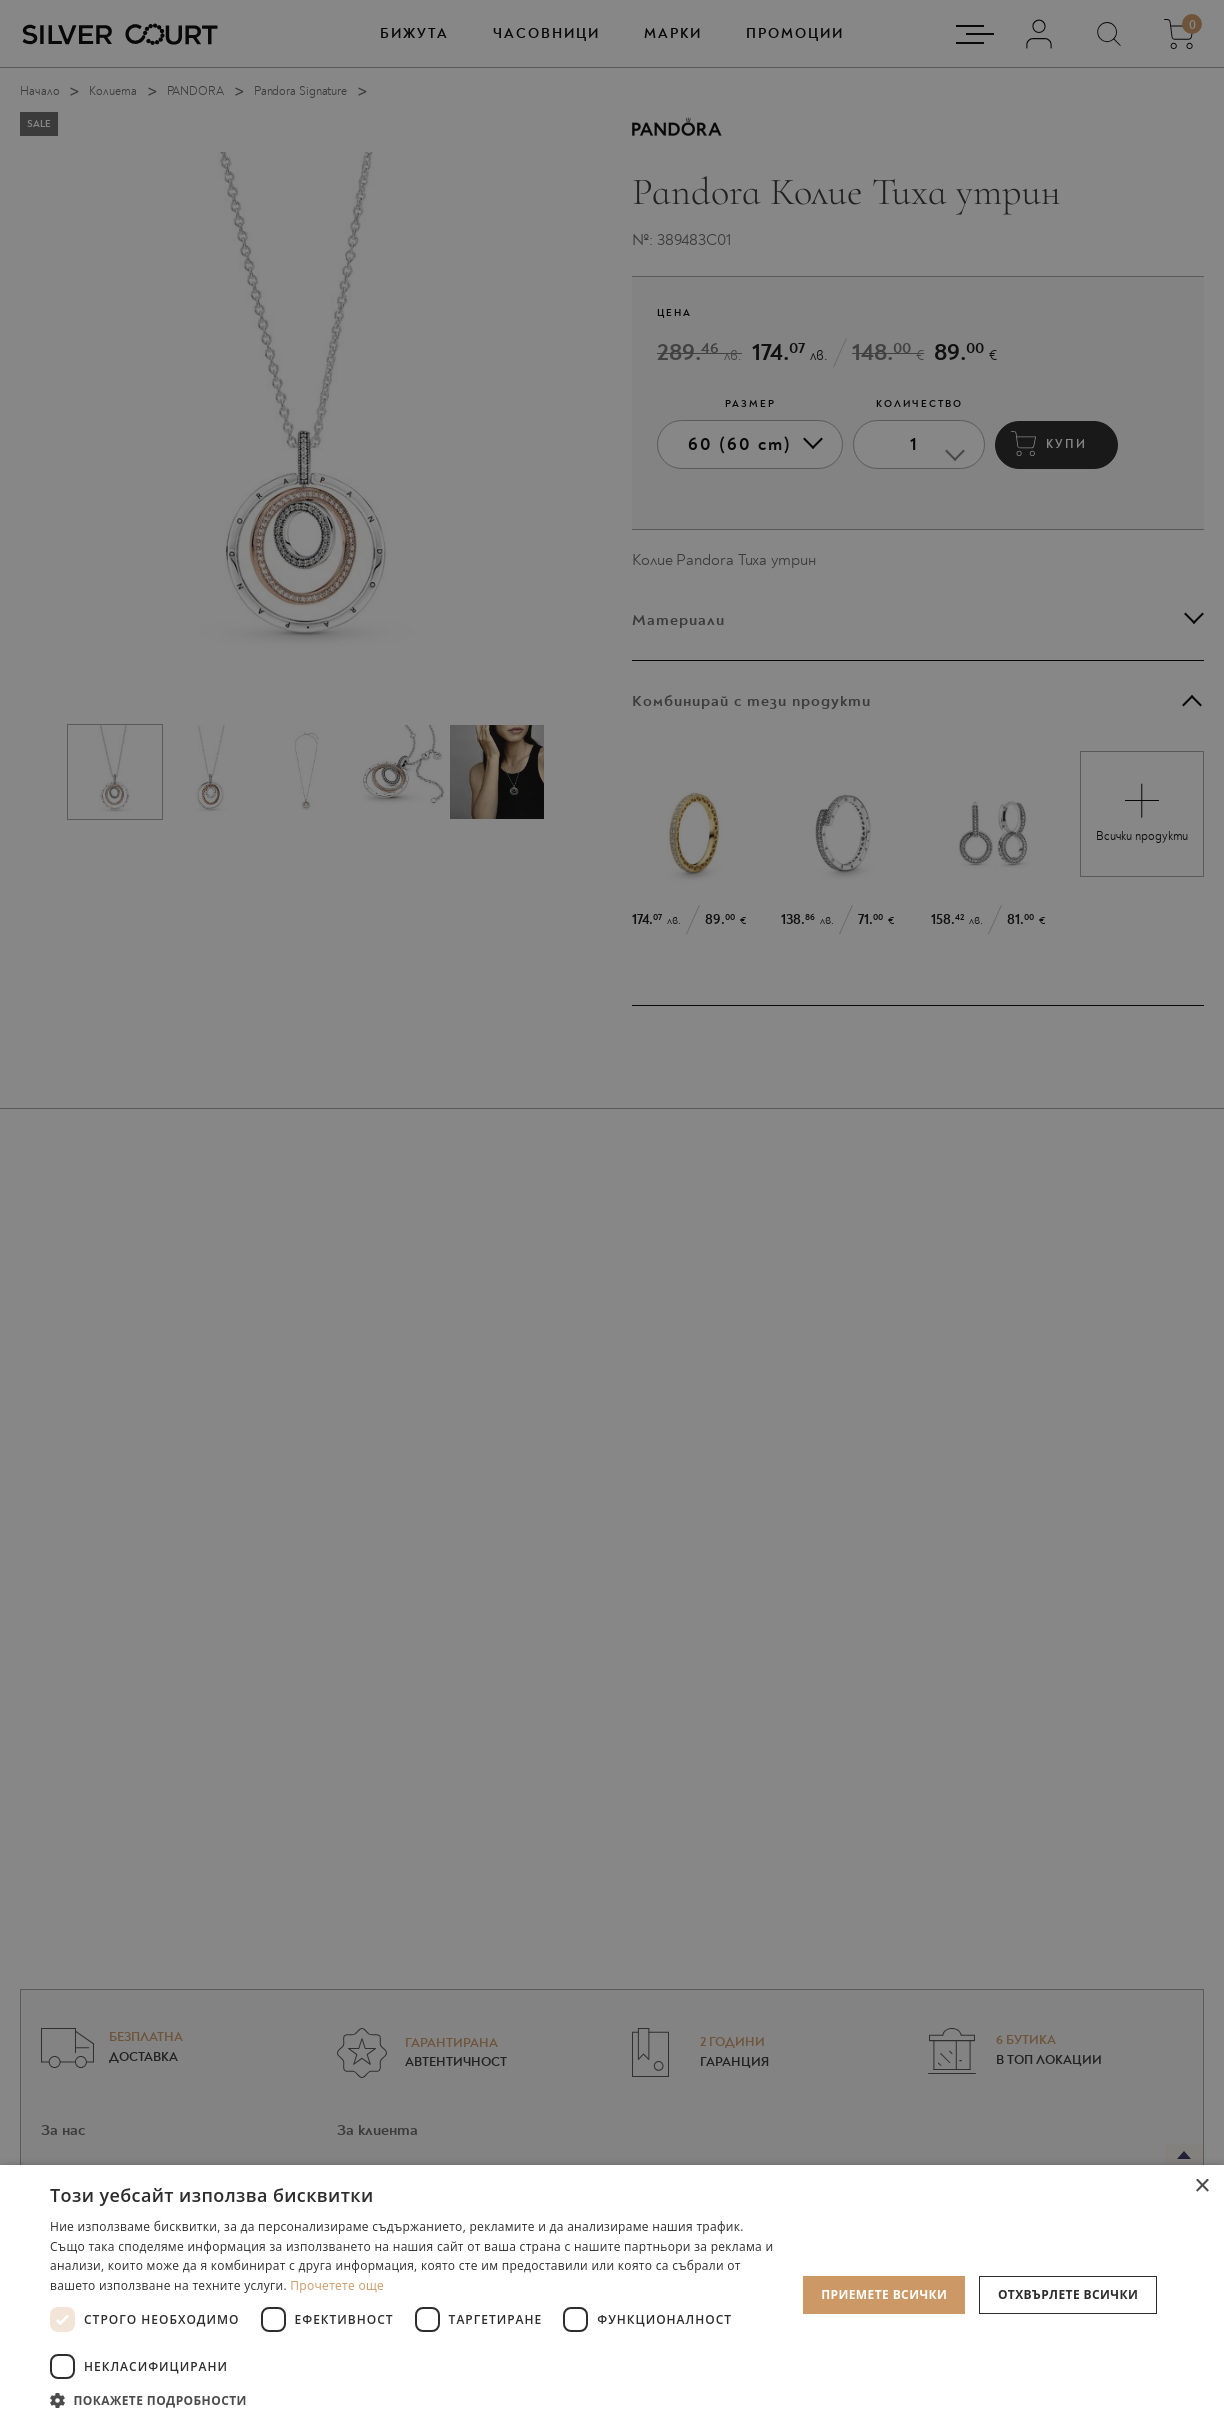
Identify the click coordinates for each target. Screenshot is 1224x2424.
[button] (412, 2399)
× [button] (1201, 2186)
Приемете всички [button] (884, 2294)
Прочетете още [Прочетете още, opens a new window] (337, 2285)
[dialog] (612, 1212)
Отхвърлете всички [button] (1068, 2294)
